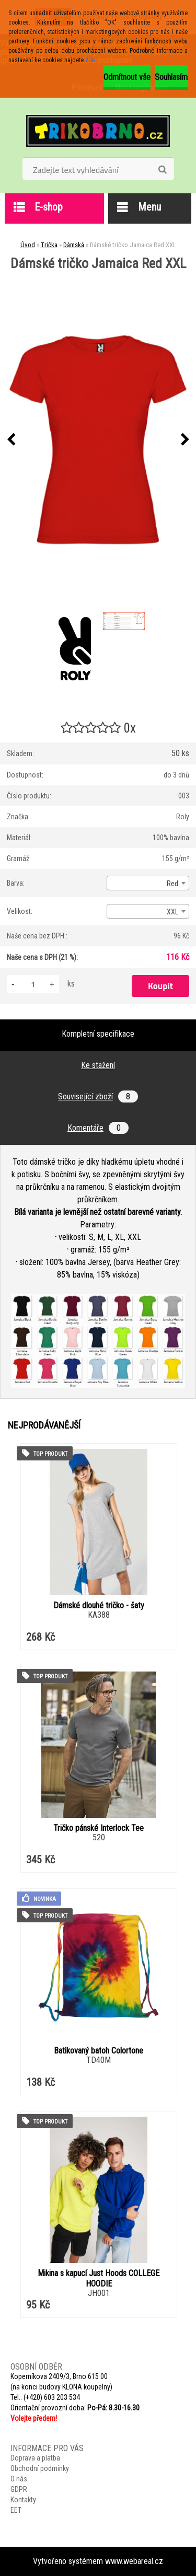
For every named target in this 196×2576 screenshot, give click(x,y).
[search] (162, 170)
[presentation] (11, 440)
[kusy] (33, 984)
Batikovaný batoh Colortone (98, 2051)
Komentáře (98, 1128)
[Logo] (98, 131)
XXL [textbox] (172, 912)
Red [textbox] (172, 883)
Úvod (27, 245)
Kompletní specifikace (98, 1034)
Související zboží (98, 1096)
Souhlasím (171, 77)
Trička (49, 245)
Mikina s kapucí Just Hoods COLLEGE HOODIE (98, 2278)
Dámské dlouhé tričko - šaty (98, 1605)
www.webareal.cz (134, 2561)
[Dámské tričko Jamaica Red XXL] (98, 440)
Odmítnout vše (127, 77)
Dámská (73, 245)
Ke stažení (98, 1065)
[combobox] (148, 883)
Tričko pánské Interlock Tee (98, 1828)
